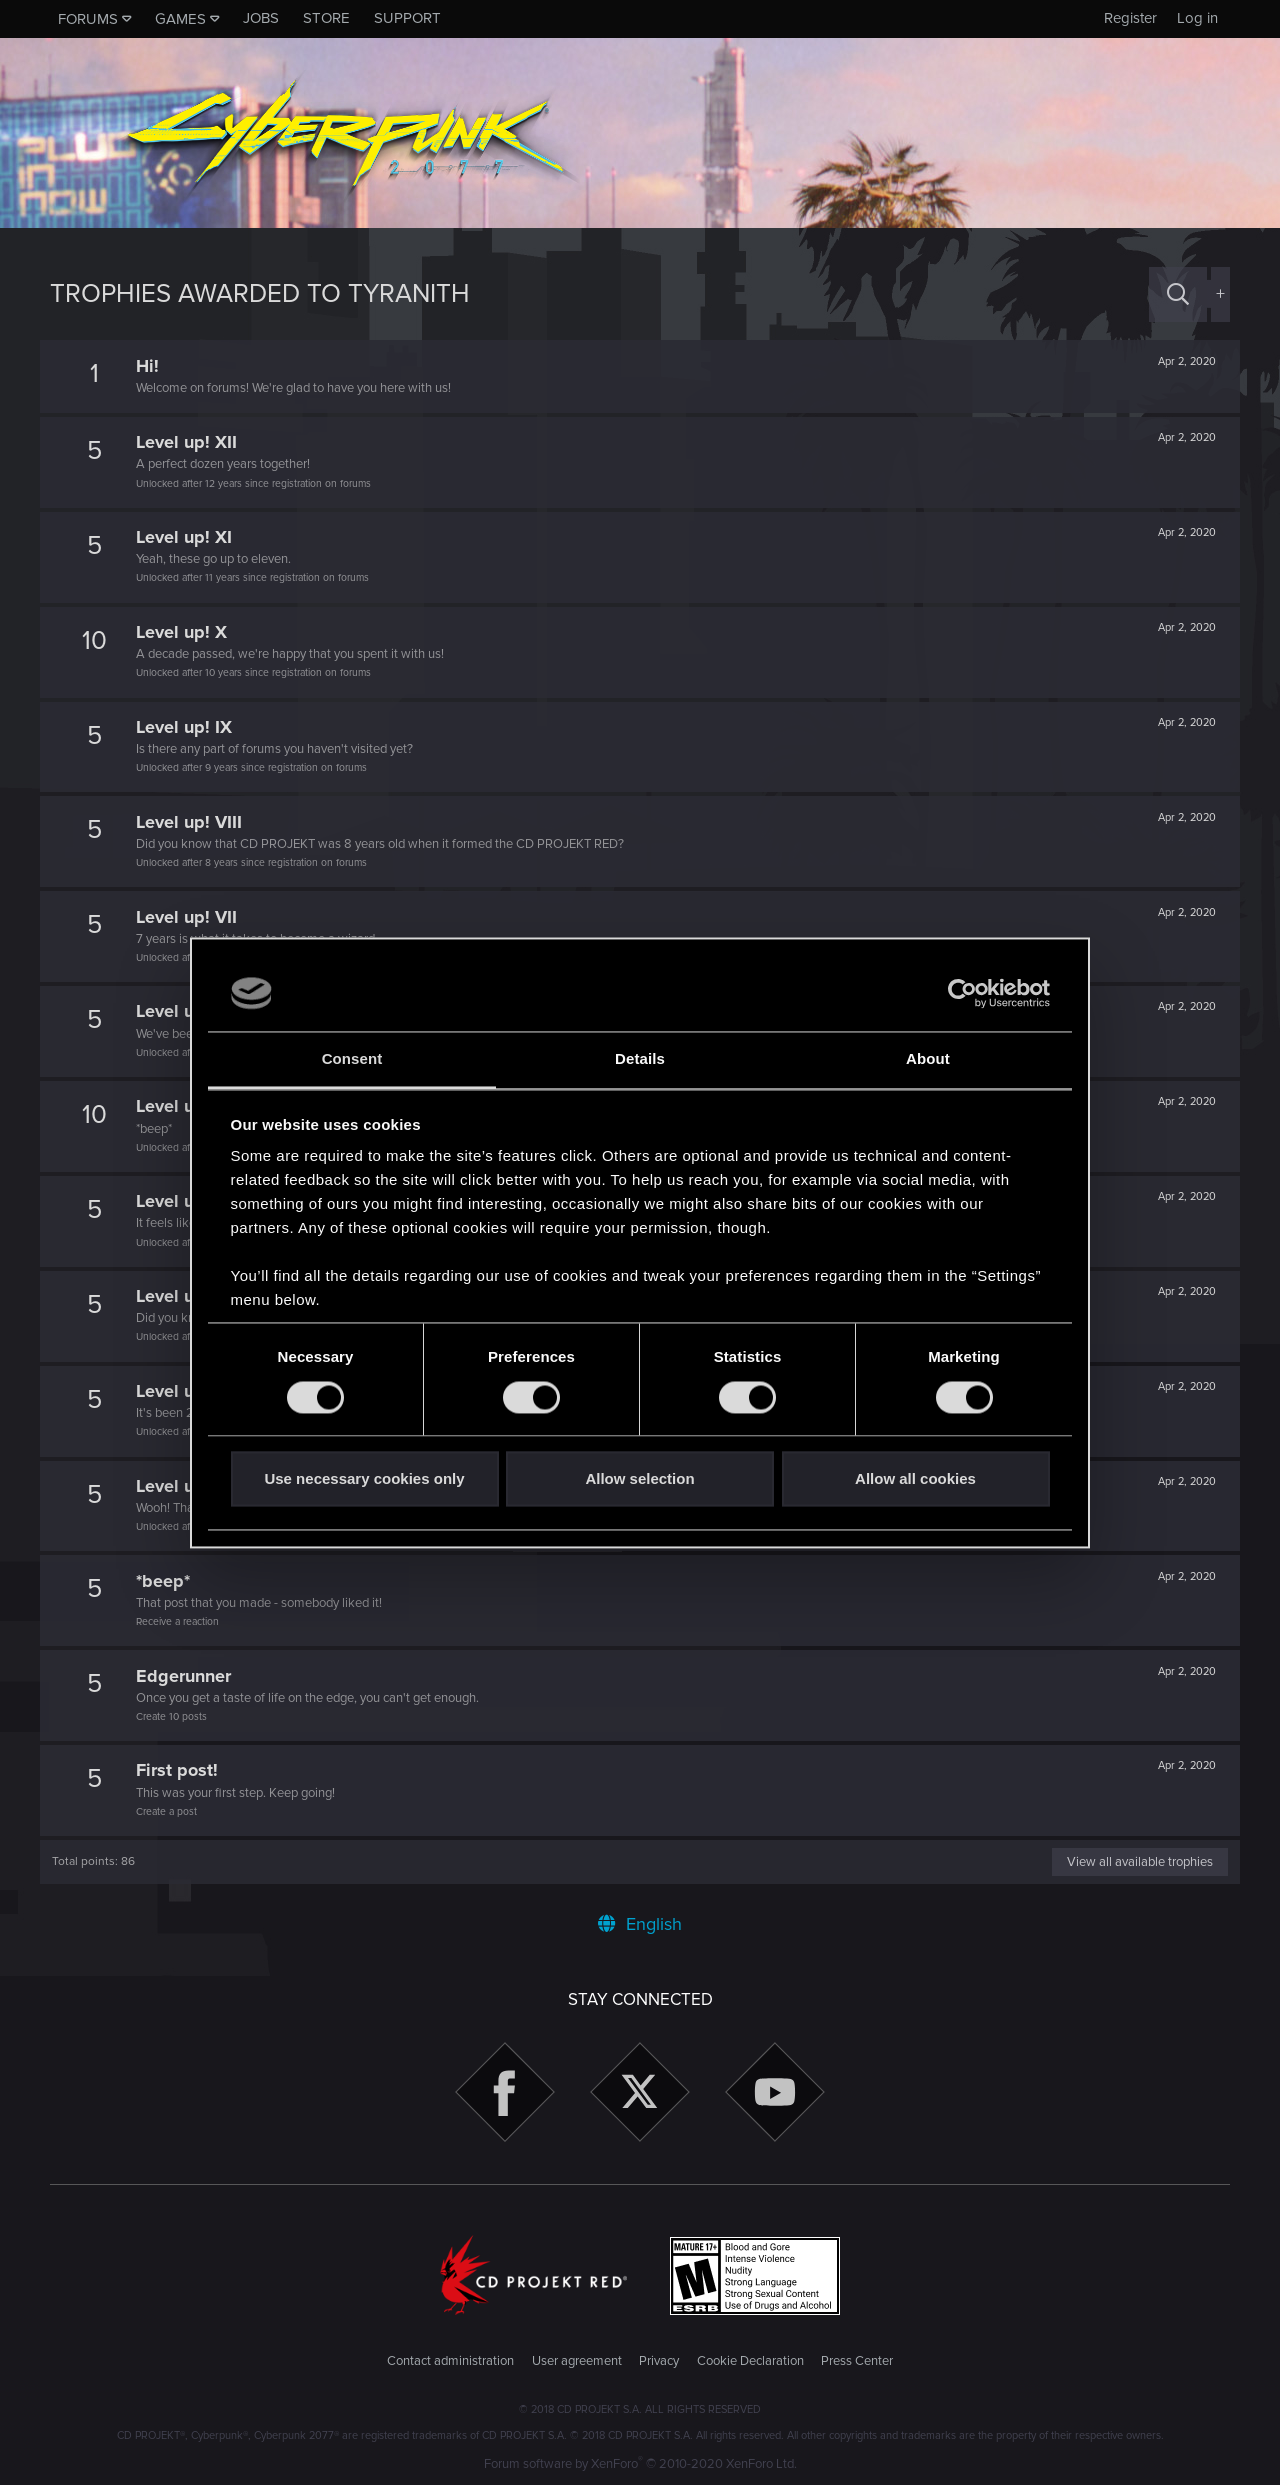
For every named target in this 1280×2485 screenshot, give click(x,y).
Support (407, 18)
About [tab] (928, 1059)
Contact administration (450, 2361)
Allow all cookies (915, 1479)
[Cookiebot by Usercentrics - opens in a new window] (962, 993)
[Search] (1178, 294)
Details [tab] (640, 1059)
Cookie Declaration (750, 2361)
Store (326, 18)
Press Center (857, 2361)
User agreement (577, 2361)
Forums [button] (88, 19)
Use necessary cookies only (364, 1479)
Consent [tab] (352, 1059)
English (640, 1924)
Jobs (261, 18)
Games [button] (180, 19)
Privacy (659, 2361)
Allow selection (639, 1479)
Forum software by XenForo (640, 2464)
